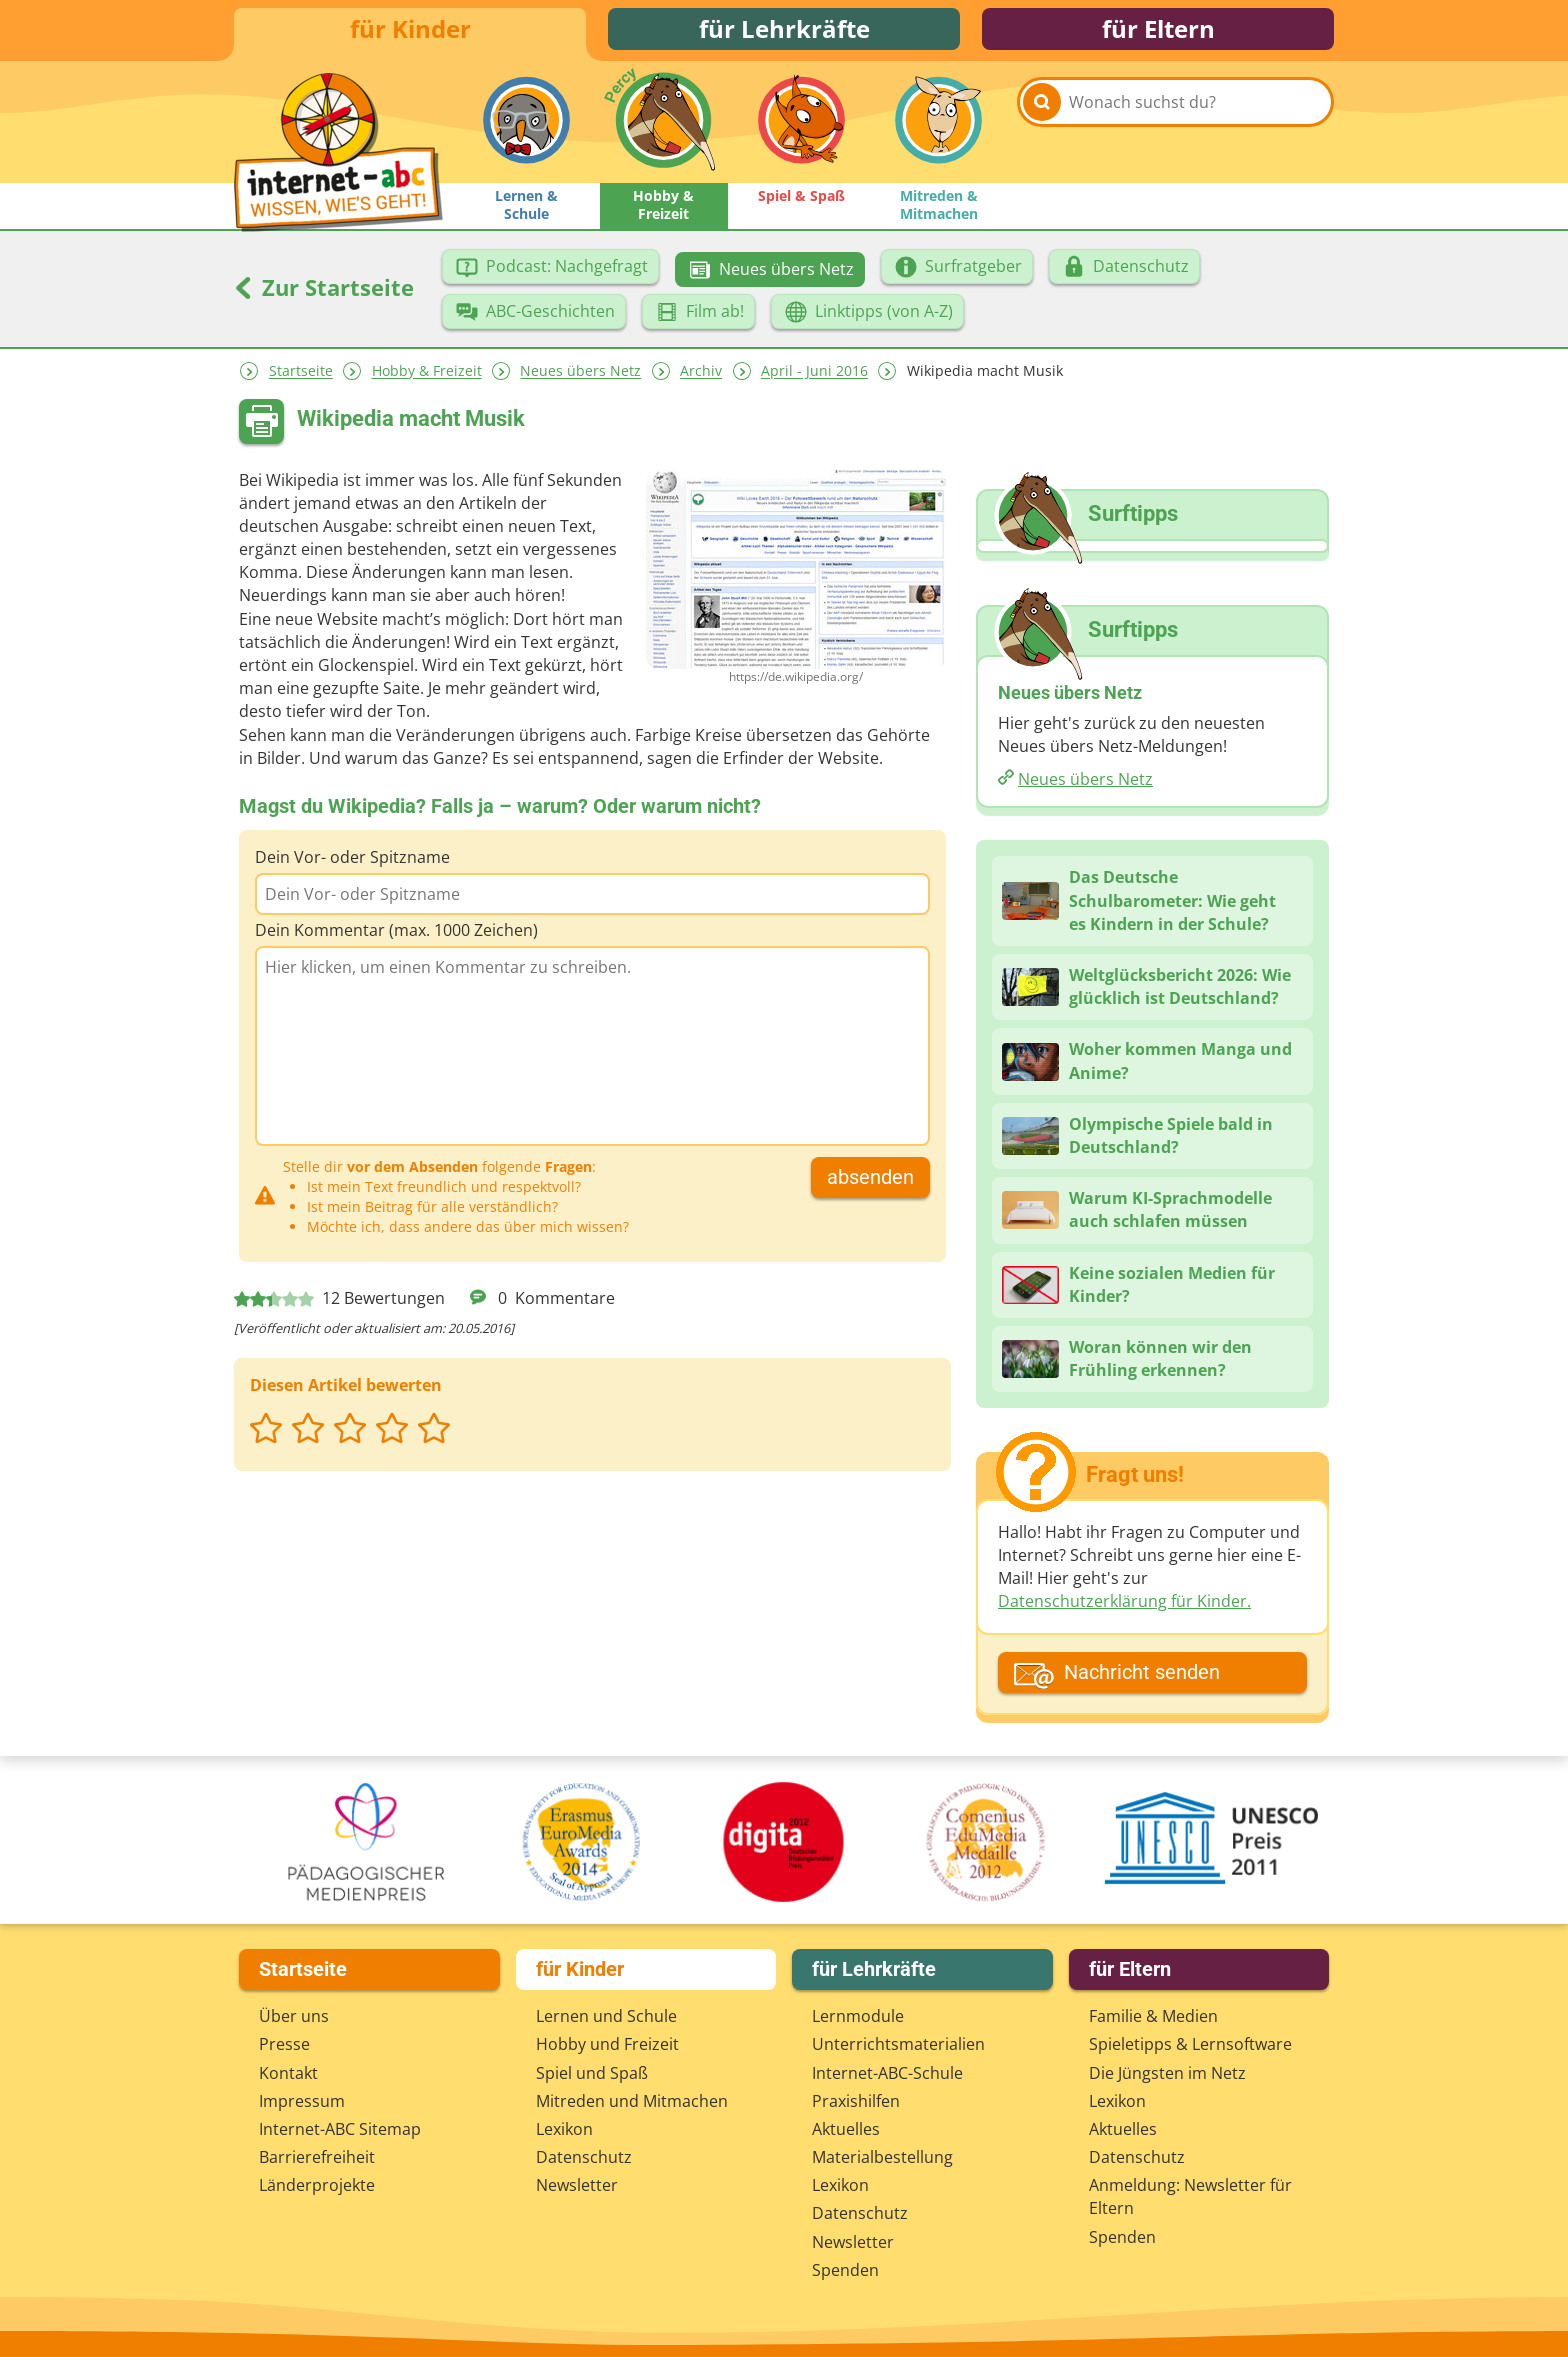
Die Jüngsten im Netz (1167, 2073)
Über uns (294, 2016)
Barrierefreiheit (317, 2157)
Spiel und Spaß (592, 2073)
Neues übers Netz (580, 379)
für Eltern (1158, 32)
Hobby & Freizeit (427, 379)
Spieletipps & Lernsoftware (1190, 2044)
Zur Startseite (324, 295)
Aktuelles (846, 2129)
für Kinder (410, 32)
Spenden (845, 2270)
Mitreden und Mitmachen (632, 2101)
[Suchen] (1042, 132)
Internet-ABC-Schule (887, 2073)
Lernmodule (858, 2016)
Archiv (701, 379)
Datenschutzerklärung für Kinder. (1124, 1609)
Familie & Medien (1153, 2016)
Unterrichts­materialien (898, 2044)
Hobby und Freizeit (607, 2044)
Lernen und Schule (606, 2016)
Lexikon (564, 2129)
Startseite (301, 379)
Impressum (302, 2101)
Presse (284, 2044)
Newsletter (577, 2185)
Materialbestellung (882, 2157)
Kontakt (288, 2073)
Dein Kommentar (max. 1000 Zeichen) (396, 938)
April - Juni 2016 (814, 379)
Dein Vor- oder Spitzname (352, 865)
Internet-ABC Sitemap (340, 2129)
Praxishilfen (856, 2101)
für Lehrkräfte (784, 32)
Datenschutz (584, 2157)
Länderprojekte (317, 2185)
